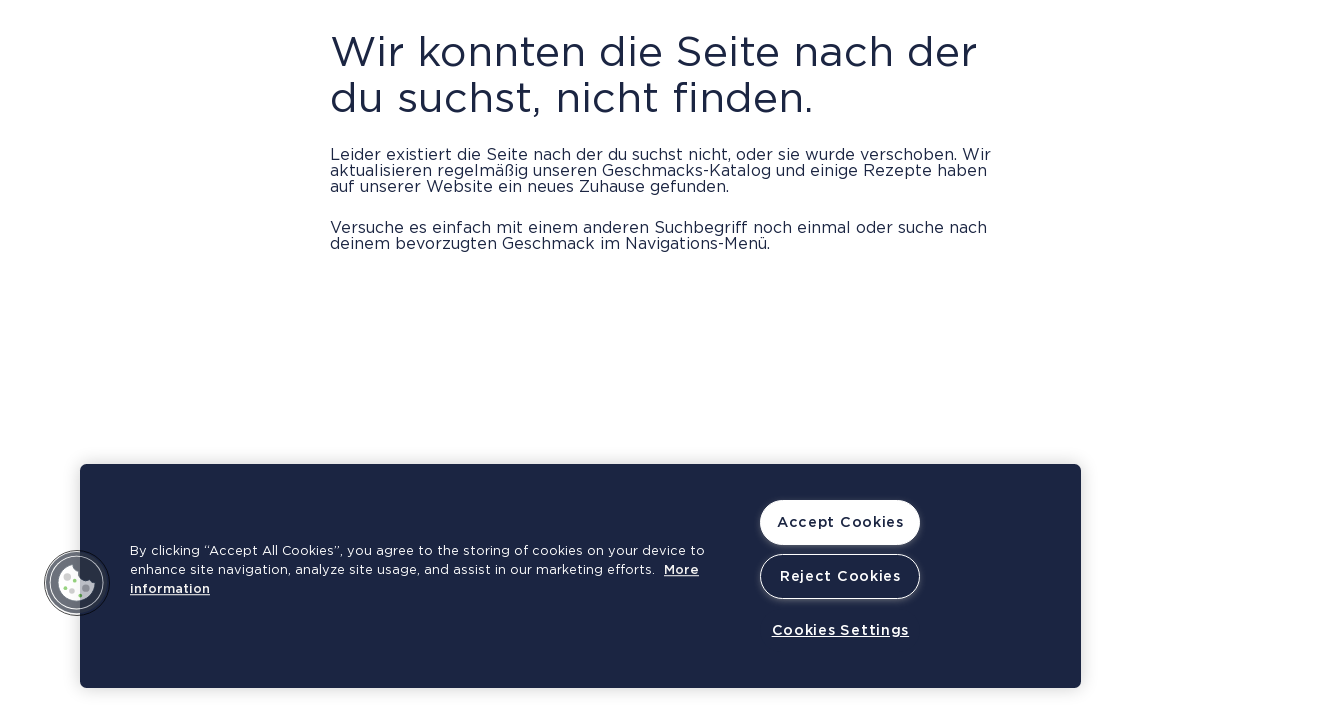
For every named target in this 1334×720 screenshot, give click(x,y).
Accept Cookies (840, 522)
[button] (77, 583)
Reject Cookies (840, 576)
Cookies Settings (841, 630)
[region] (580, 576)
